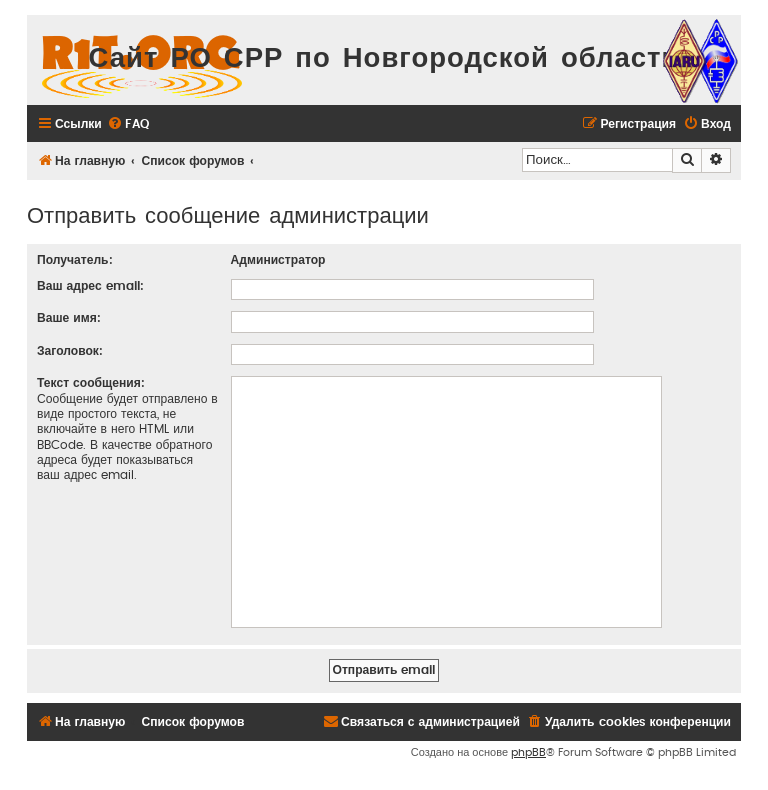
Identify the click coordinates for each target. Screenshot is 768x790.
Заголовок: (70, 351)
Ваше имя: (69, 318)
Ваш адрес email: (90, 286)
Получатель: (75, 260)
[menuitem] (128, 124)
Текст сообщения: (91, 383)
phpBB (528, 752)
